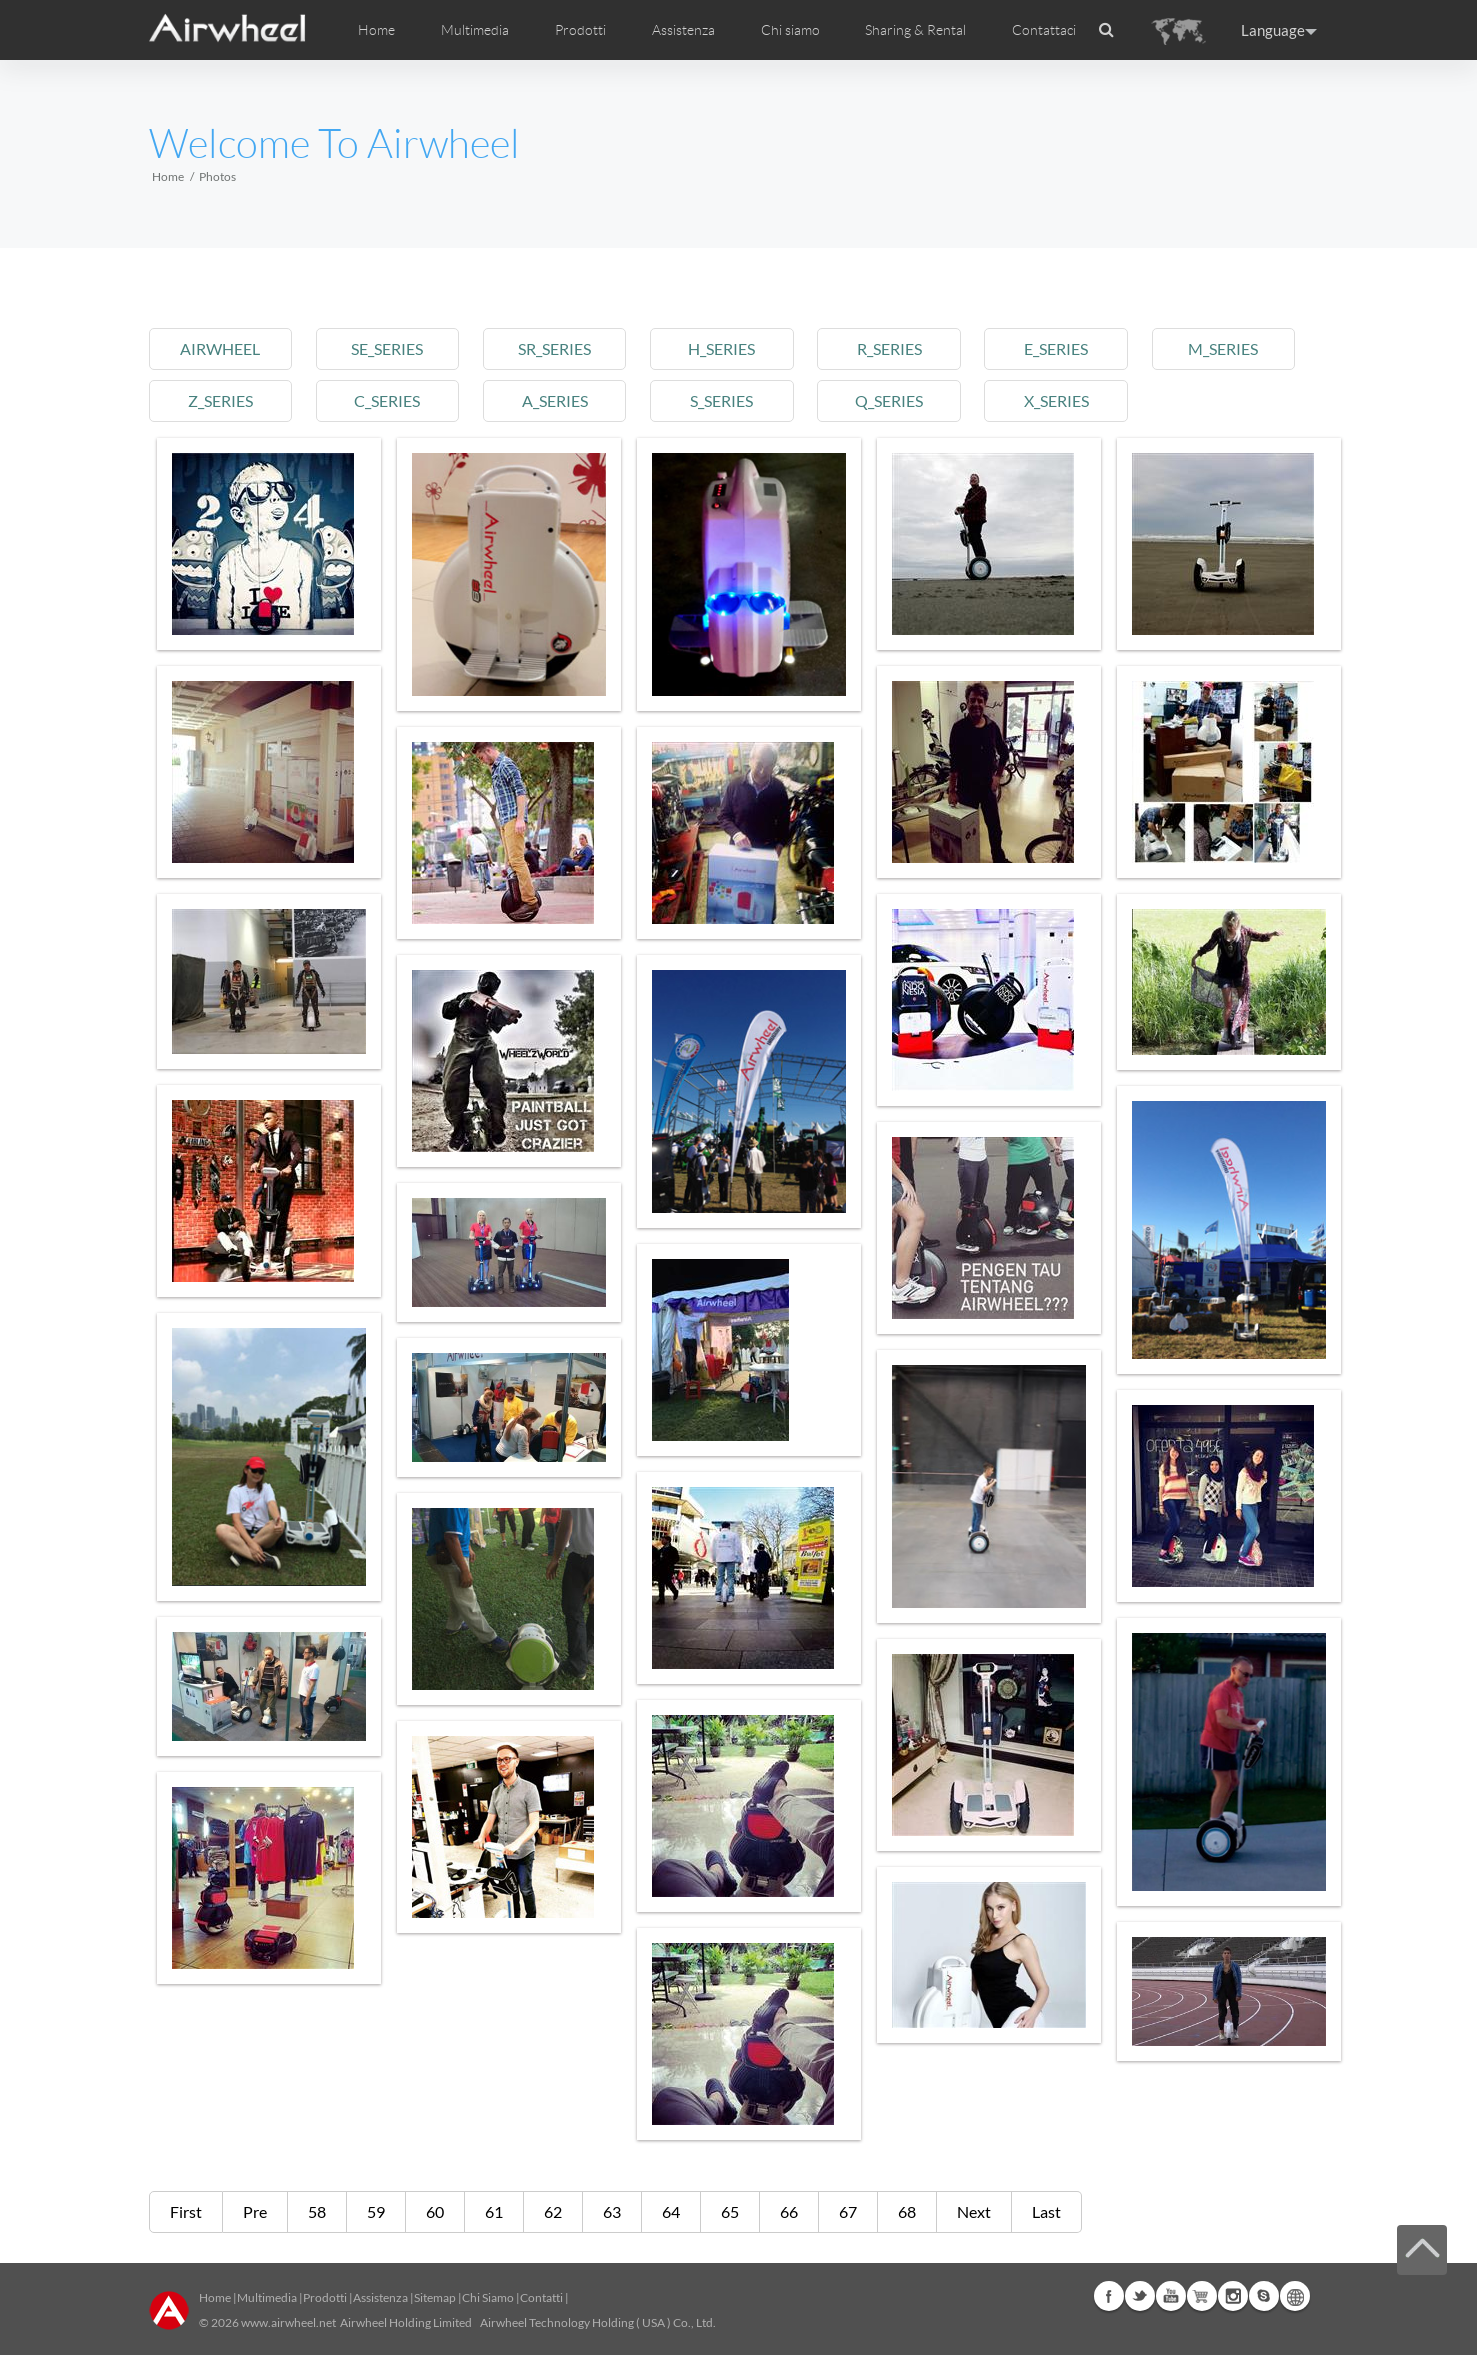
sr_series (554, 348)
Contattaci (1044, 30)
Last (1046, 2211)
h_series (721, 348)
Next (974, 2211)
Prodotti (580, 30)
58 (317, 2211)
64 (671, 2211)
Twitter (1140, 2296)
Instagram (1233, 2296)
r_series (889, 348)
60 (435, 2211)
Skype (1264, 2296)
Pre (255, 2211)
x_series (1056, 400)
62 (553, 2211)
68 (907, 2211)
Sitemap (435, 2297)
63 (612, 2211)
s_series (721, 400)
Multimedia (267, 2297)
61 (494, 2211)
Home (376, 30)
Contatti (541, 2297)
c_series (387, 400)
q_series (889, 400)
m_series (1223, 348)
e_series (1056, 348)
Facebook (1109, 2296)
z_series (220, 400)
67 (848, 2211)
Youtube (1171, 2296)
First (186, 2211)
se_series (387, 348)
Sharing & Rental (915, 30)
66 (789, 2211)
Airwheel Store (1202, 2296)
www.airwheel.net (288, 2322)
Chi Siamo (488, 2297)
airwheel (220, 348)
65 (730, 2211)
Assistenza (683, 30)
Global (1295, 2296)
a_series (555, 400)
